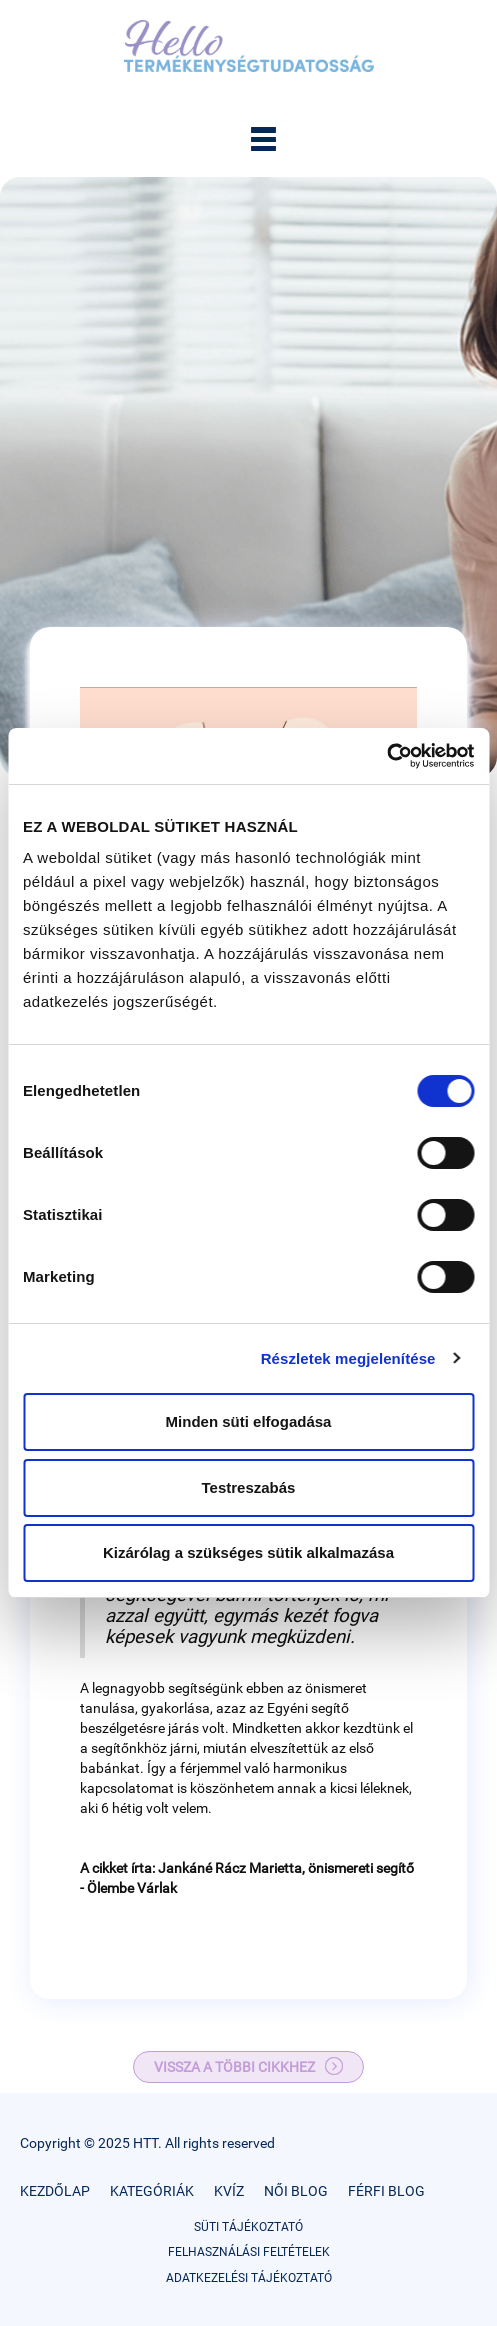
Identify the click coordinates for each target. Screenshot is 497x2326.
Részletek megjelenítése (348, 1358)
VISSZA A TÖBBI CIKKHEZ (234, 2067)
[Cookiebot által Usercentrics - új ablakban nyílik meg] (386, 756)
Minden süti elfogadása (249, 1421)
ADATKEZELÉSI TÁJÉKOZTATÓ (249, 2278)
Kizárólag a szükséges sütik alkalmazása (248, 1552)
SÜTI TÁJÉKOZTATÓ (248, 2227)
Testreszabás (249, 1487)
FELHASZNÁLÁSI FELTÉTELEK (249, 2252)
